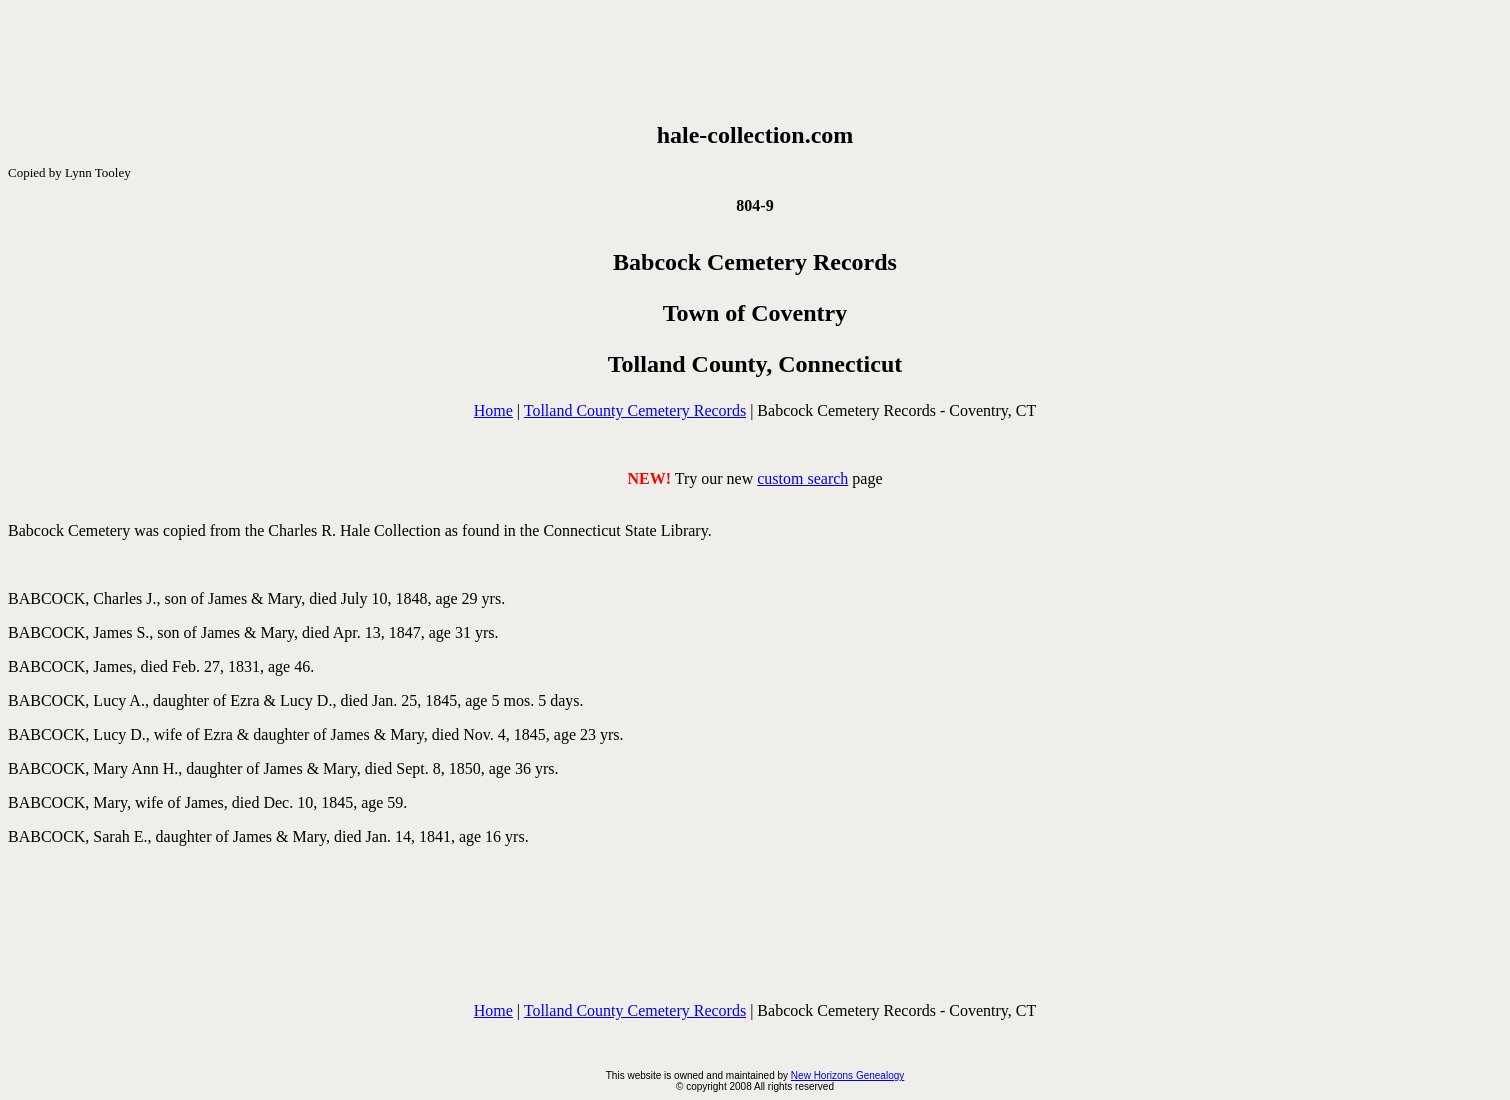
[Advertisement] (755, 61)
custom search (802, 478)
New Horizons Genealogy (847, 1075)
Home (493, 410)
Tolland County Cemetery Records (635, 410)
